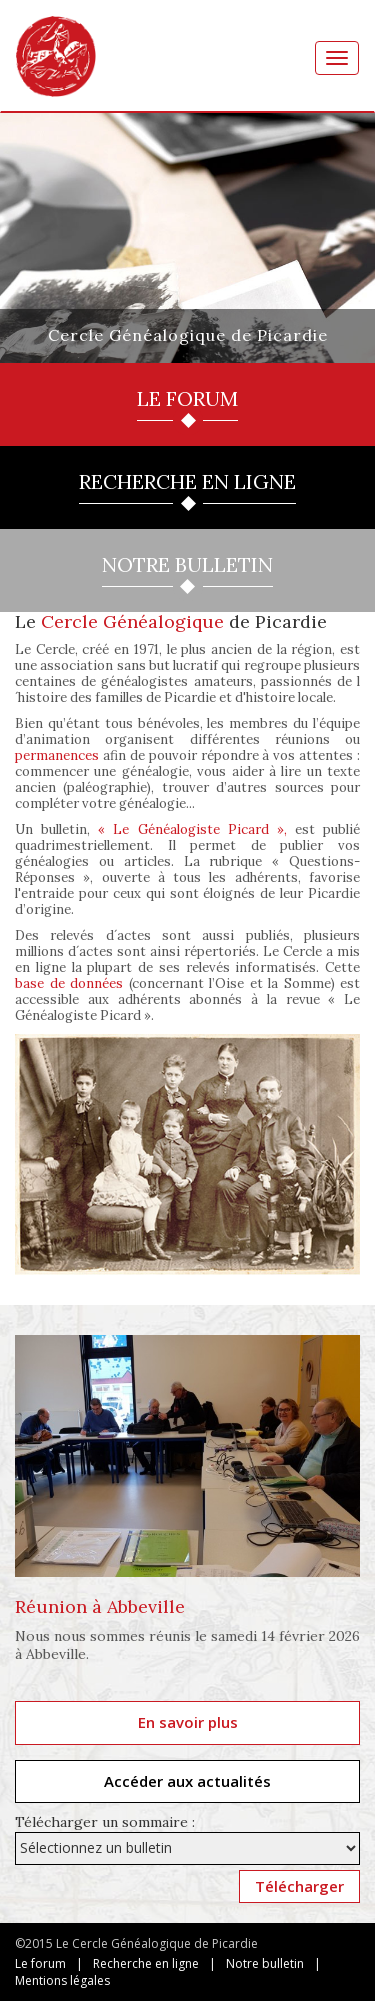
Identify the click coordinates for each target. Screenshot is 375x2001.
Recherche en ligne (146, 1963)
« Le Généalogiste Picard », (192, 829)
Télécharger (299, 1886)
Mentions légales (62, 1980)
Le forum (40, 1963)
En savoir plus (188, 1722)
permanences (57, 755)
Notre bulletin (265, 1963)
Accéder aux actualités (187, 1781)
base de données (69, 983)
